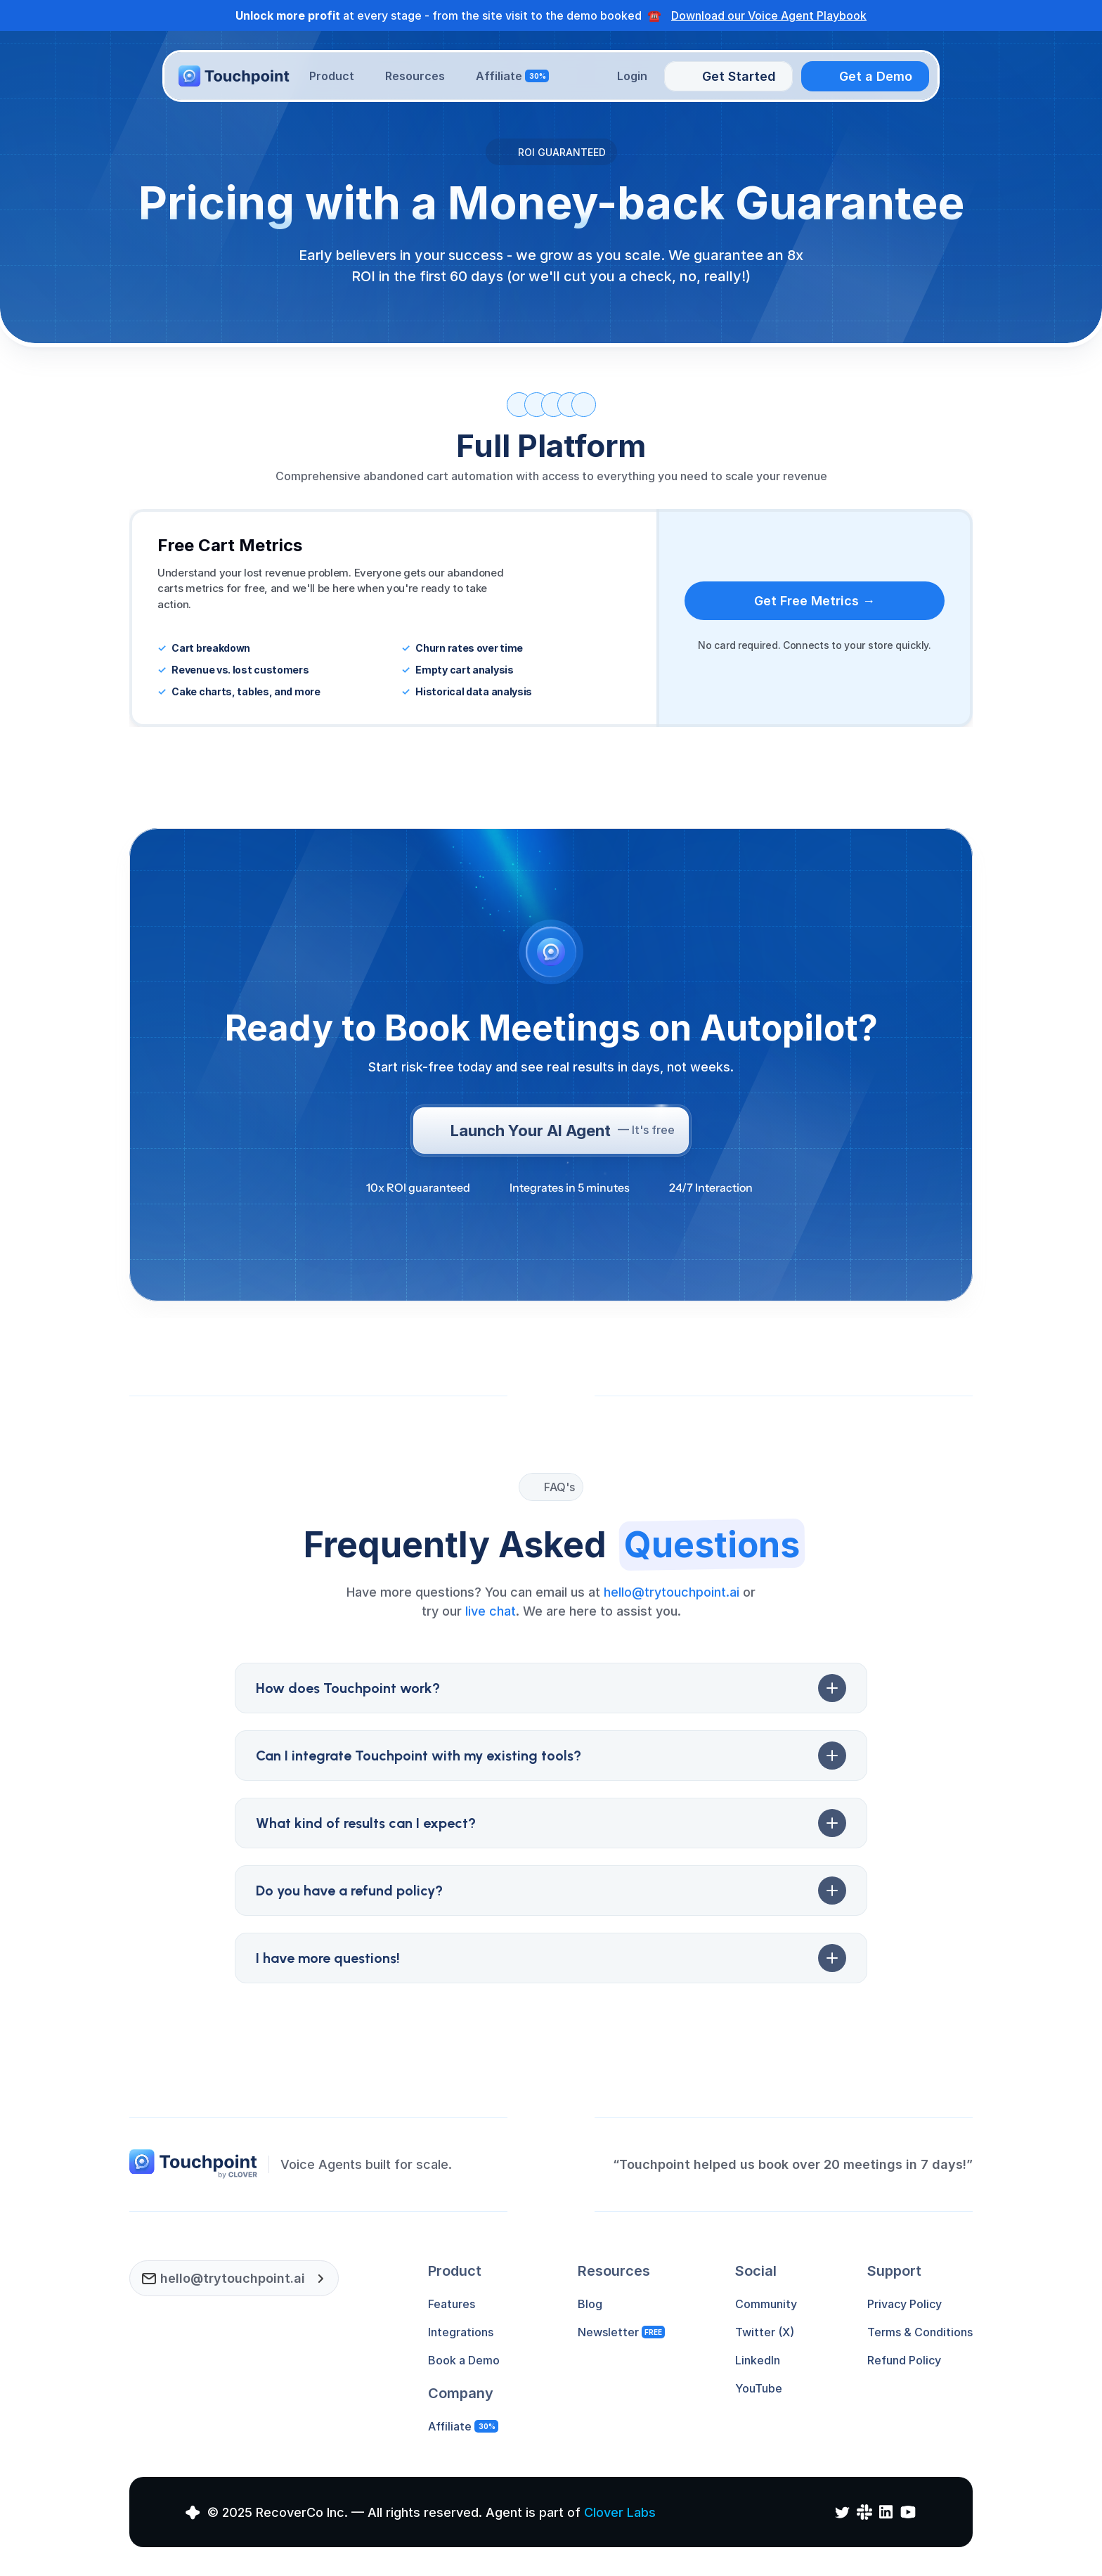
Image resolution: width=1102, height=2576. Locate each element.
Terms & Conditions (920, 2332)
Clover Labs (620, 2512)
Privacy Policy (904, 2304)
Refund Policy (904, 2360)
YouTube (758, 2388)
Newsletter (608, 2332)
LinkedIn (757, 2360)
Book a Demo (464, 2360)
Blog (590, 2304)
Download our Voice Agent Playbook (769, 15)
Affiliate (450, 2426)
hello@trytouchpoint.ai (671, 1592)
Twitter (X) (764, 2332)
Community (766, 2304)
